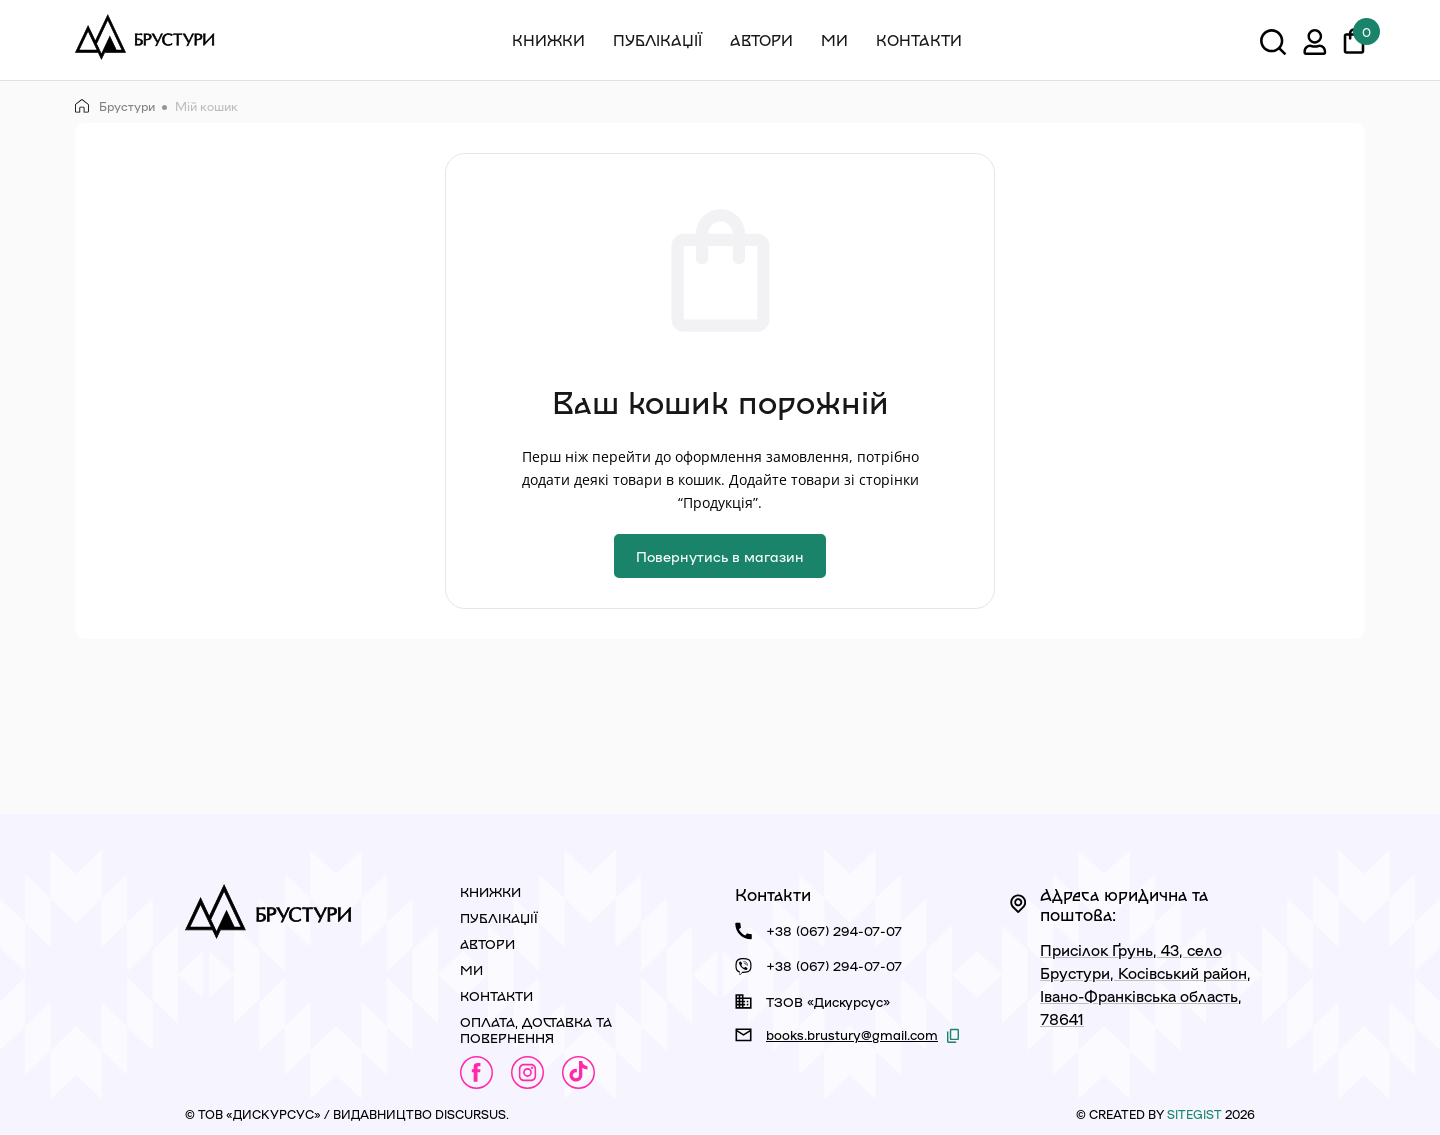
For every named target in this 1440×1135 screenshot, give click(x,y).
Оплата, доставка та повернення (536, 1029)
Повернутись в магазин (720, 556)
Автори (761, 40)
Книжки (548, 40)
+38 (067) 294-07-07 (834, 930)
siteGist (1194, 1114)
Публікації (657, 40)
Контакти (919, 40)
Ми (834, 40)
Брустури (115, 106)
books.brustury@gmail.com (852, 1034)
